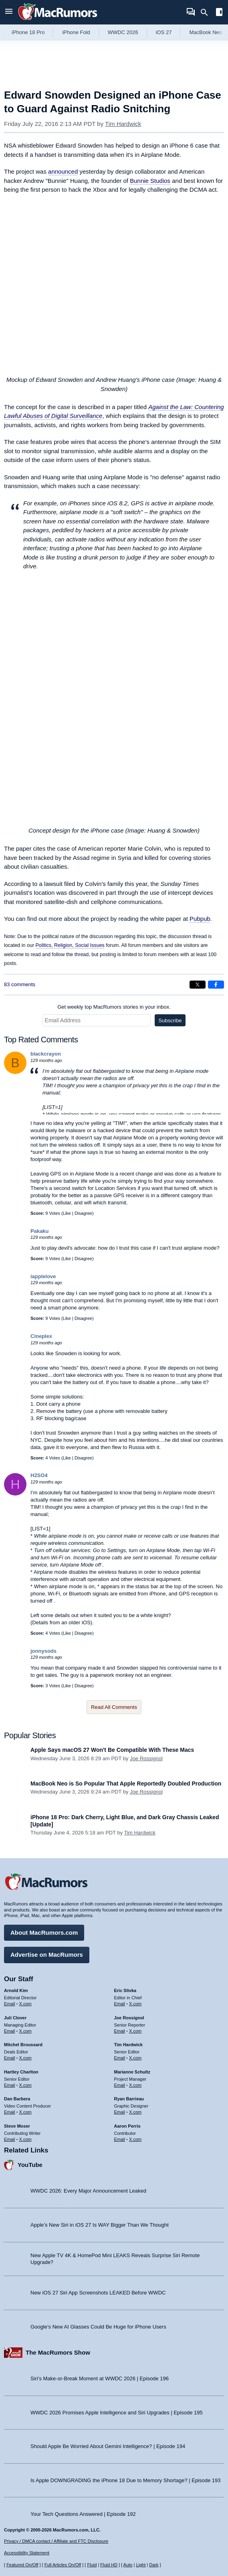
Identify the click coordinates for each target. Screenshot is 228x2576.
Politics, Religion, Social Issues (70, 945)
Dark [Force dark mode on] (153, 2564)
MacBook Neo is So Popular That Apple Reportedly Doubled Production (125, 1783)
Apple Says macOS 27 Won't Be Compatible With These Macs (112, 1750)
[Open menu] (9, 12)
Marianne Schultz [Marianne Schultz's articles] (132, 2071)
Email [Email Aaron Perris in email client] (119, 2139)
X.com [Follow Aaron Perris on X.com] (135, 2139)
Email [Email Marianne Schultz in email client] (119, 2085)
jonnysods (43, 1651)
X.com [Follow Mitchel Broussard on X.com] (25, 2057)
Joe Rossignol (146, 1758)
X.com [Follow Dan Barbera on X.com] (25, 2112)
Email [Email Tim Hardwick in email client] (119, 2057)
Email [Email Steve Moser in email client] (9, 2139)
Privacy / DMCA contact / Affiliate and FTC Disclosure (56, 2541)
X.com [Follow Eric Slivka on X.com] (135, 2003)
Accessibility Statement (26, 2552)
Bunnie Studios (150, 180)
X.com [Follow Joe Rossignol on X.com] (135, 2031)
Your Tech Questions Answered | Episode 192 (83, 2514)
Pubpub (200, 918)
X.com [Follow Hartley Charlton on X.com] (25, 2085)
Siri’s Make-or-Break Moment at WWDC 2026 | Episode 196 (99, 2378)
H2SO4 (39, 1475)
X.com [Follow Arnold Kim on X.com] (25, 2003)
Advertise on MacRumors (46, 1954)
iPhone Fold (76, 32)
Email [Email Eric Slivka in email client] (119, 2003)
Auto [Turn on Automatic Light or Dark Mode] (128, 2564)
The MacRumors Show (58, 2352)
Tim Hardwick (123, 123)
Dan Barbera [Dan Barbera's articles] (17, 2098)
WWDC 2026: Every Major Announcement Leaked (88, 2191)
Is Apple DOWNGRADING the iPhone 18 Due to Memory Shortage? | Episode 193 (125, 2480)
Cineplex (41, 1336)
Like (67, 1213)
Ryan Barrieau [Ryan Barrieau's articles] (129, 2098)
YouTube (30, 2164)
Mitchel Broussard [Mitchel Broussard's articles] (23, 2044)
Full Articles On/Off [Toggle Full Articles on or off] (62, 2564)
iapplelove (43, 1276)
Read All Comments (114, 1707)
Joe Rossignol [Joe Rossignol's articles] (129, 2017)
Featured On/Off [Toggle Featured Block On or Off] (22, 2564)
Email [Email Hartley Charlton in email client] (9, 2085)
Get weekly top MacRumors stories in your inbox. (114, 1007)
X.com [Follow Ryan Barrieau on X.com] (135, 2112)
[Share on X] (198, 985)
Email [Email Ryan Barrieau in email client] (119, 2112)
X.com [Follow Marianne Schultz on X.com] (135, 2085)
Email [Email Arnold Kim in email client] (9, 2003)
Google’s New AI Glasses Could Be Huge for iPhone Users (98, 2327)
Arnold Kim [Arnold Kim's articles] (16, 1990)
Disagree (83, 1213)
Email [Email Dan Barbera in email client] (9, 2112)
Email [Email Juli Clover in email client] (9, 2031)
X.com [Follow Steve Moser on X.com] (25, 2139)
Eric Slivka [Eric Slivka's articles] (125, 1990)
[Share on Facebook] (216, 985)
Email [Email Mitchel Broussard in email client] (9, 2057)
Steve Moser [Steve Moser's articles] (17, 2126)
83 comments (19, 984)
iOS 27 (164, 32)
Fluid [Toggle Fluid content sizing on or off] (92, 2564)
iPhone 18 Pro (28, 32)
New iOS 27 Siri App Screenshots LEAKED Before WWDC (97, 2293)
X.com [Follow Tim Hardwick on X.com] (135, 2057)
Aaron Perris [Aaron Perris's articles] (127, 2126)
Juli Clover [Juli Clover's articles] (15, 2017)
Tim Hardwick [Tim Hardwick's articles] (128, 2044)
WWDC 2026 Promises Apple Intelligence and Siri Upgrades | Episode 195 (116, 2413)
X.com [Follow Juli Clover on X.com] (25, 2031)
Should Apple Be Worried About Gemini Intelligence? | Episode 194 (107, 2446)
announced (63, 171)
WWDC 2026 (123, 32)
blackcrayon (45, 1054)
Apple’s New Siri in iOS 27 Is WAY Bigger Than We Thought (99, 2225)
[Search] (207, 12)
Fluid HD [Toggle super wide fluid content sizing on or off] (108, 2564)
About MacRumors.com (44, 1932)
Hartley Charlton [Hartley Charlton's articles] (21, 2071)
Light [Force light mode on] (140, 2564)
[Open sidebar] (219, 13)
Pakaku (39, 1231)
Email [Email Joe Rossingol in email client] (119, 2031)
